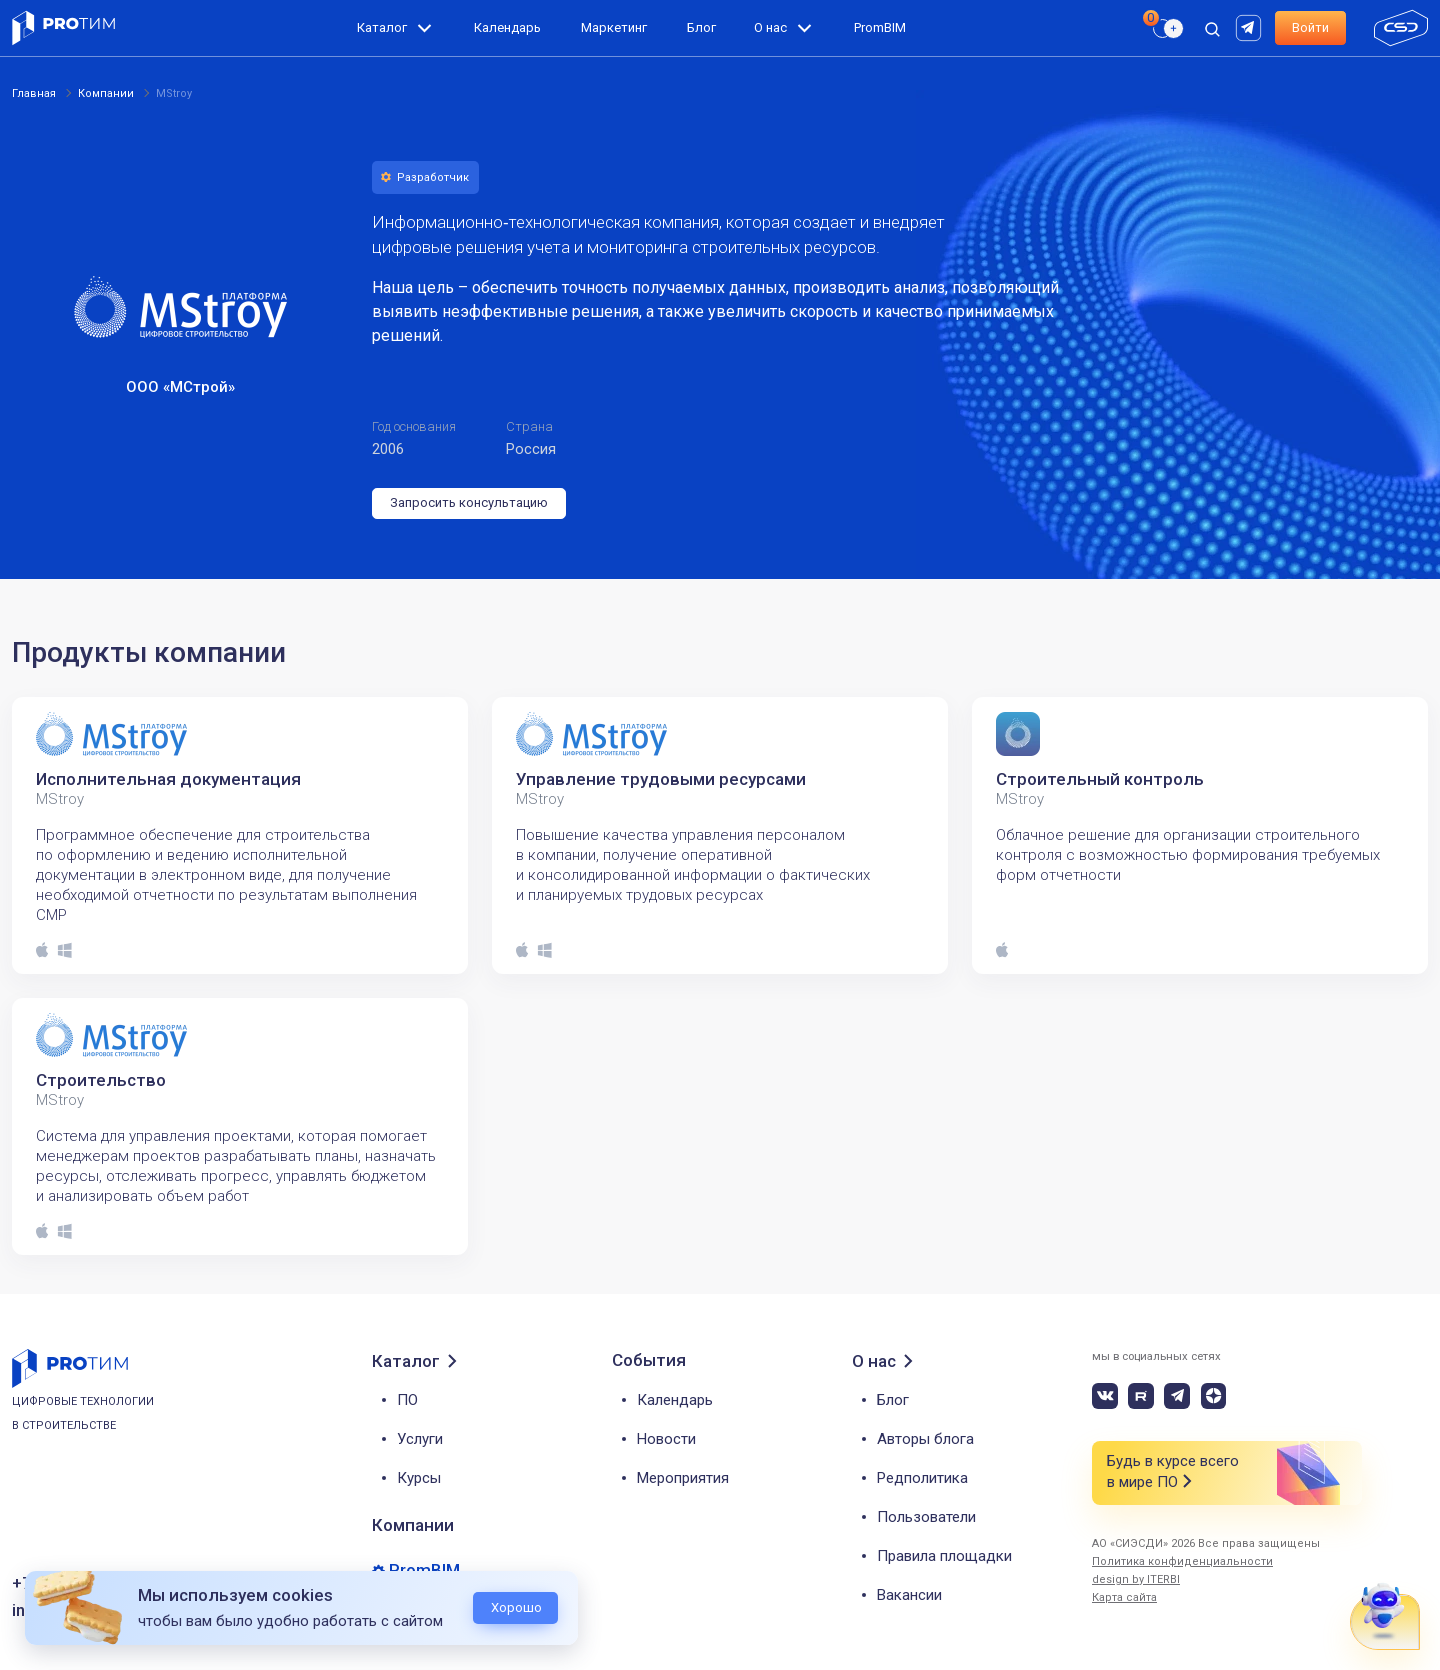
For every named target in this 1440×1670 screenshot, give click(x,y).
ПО (407, 1400)
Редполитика (922, 1478)
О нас (770, 27)
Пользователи (926, 1517)
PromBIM (880, 27)
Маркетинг (614, 27)
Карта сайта (1124, 1597)
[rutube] (1251, 26)
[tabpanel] (240, 835)
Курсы (419, 1478)
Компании (413, 1525)
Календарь (507, 27)
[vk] (1105, 1396)
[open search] (1212, 28)
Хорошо (516, 1607)
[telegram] (1177, 1396)
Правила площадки (944, 1556)
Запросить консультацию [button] (469, 502)
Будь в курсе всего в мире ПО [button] (1173, 1472)
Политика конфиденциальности (1182, 1561)
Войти (1310, 27)
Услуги (420, 1439)
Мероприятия (683, 1478)
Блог (701, 27)
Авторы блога (925, 1439)
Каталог (382, 27)
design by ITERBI (1136, 1579)
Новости (666, 1439)
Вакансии (909, 1595)
